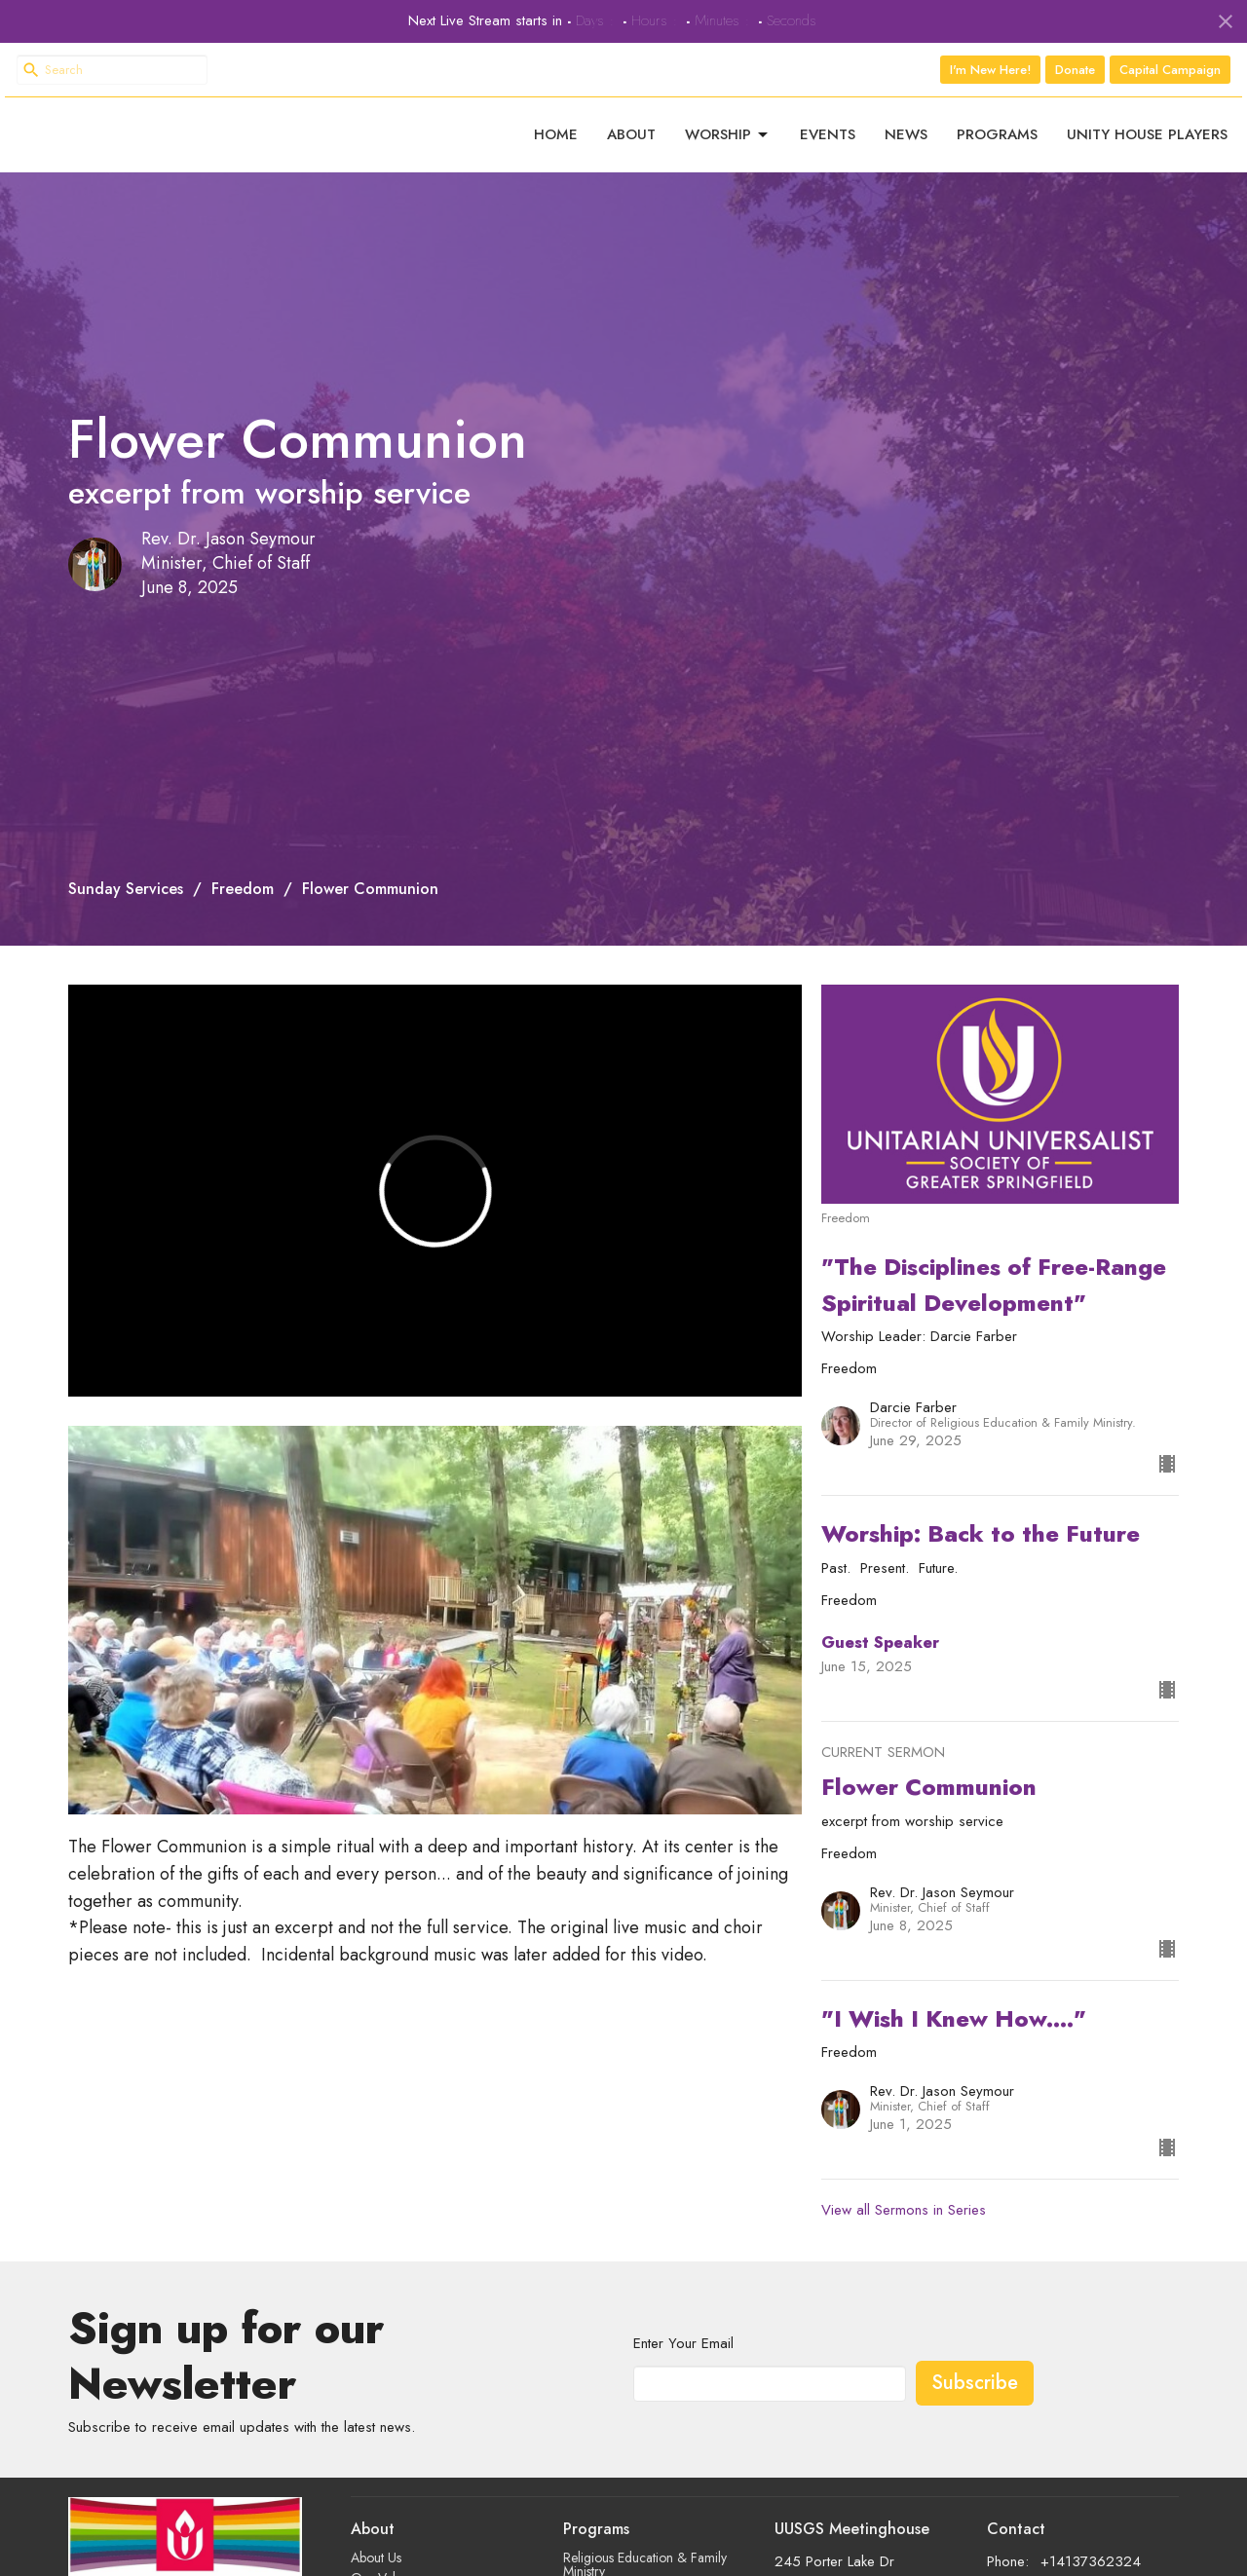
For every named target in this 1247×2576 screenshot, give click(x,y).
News (906, 144)
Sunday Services (125, 907)
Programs (997, 144)
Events (827, 144)
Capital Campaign (1170, 69)
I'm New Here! (990, 69)
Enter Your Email (683, 2362)
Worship (728, 144)
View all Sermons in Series (903, 2229)
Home (556, 144)
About (631, 144)
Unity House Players (1147, 144)
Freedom (242, 907)
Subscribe (974, 2401)
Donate (1075, 69)
